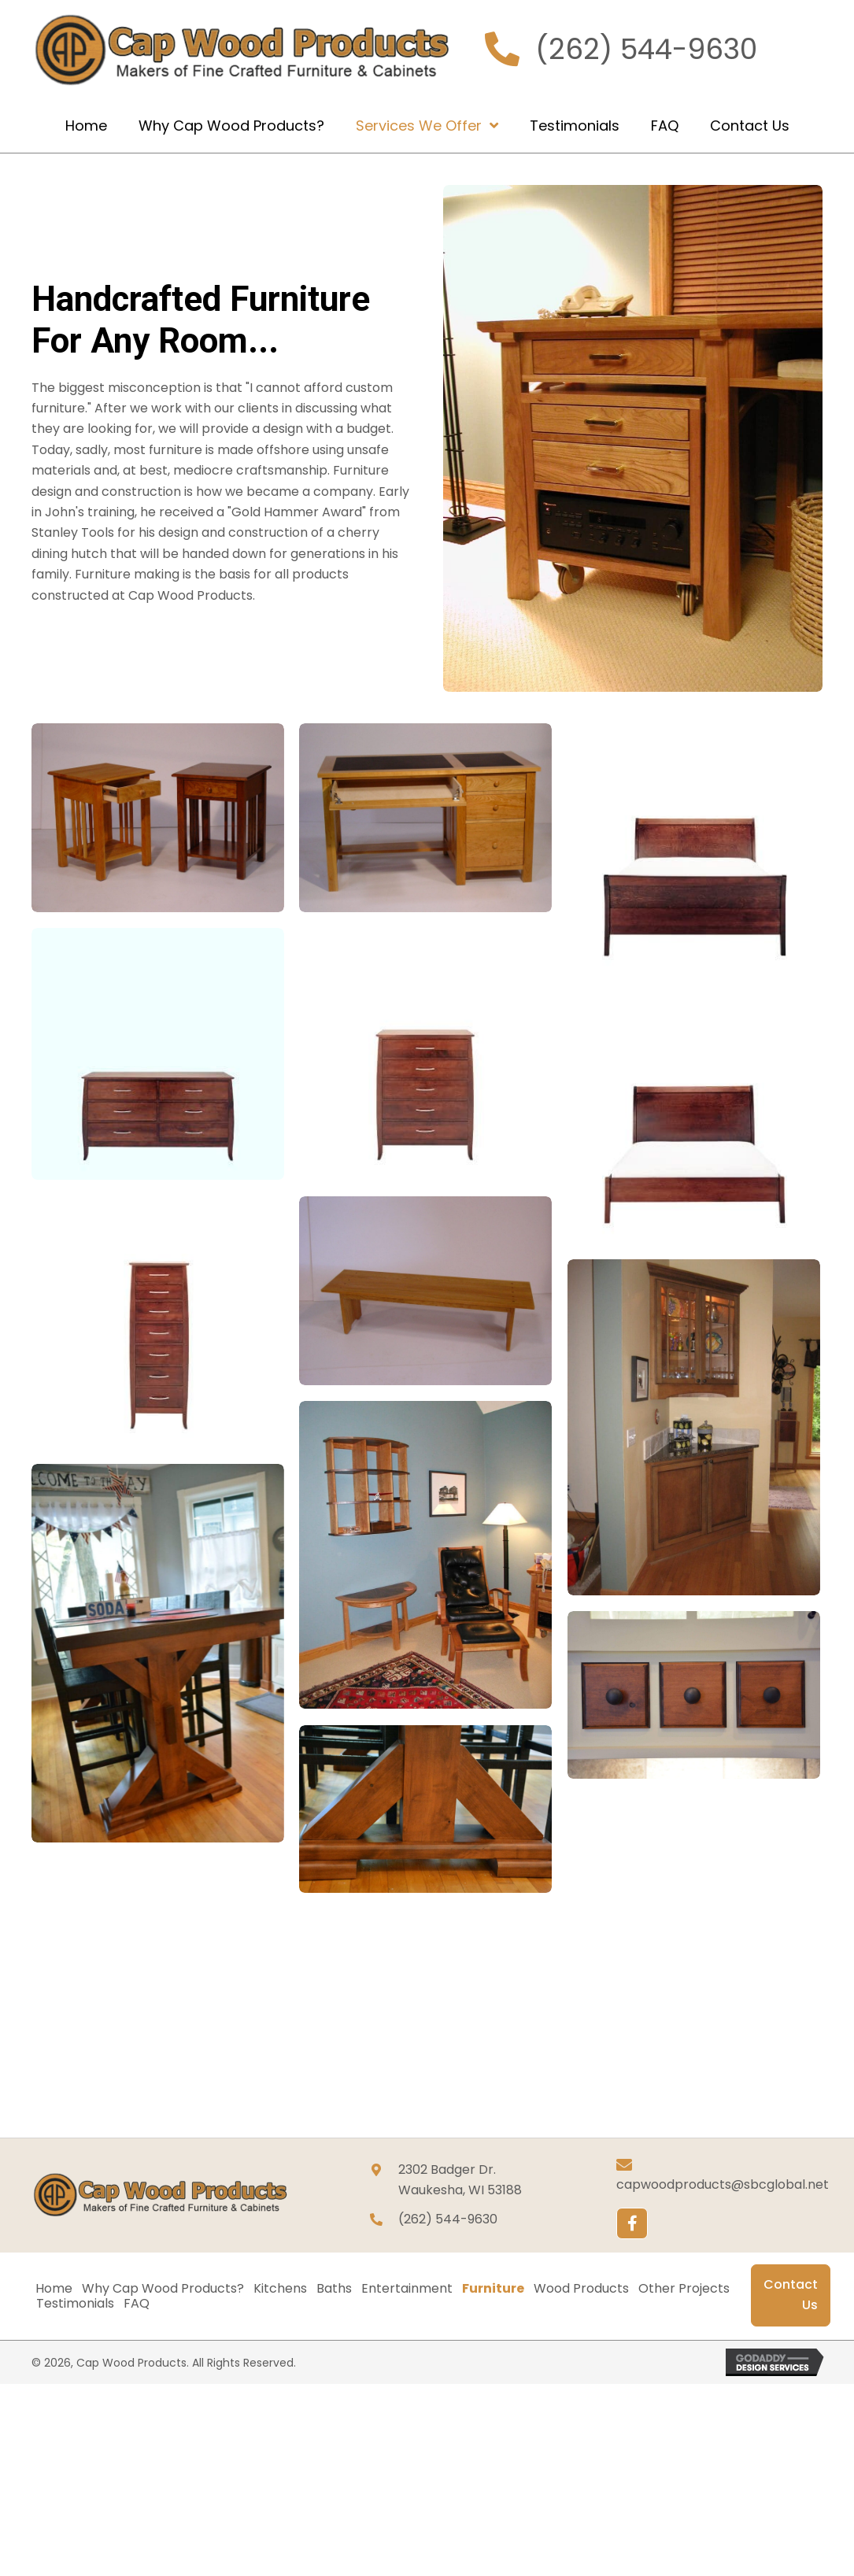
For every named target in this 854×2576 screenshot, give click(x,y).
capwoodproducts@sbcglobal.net (722, 2184)
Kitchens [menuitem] (280, 2289)
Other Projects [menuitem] (684, 2289)
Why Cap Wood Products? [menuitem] (163, 2289)
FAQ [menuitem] (137, 2304)
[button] (632, 2223)
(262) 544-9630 (646, 49)
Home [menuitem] (53, 2289)
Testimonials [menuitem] (75, 2304)
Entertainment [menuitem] (407, 2289)
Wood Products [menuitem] (581, 2289)
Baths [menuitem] (334, 2289)
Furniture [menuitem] (493, 2289)
